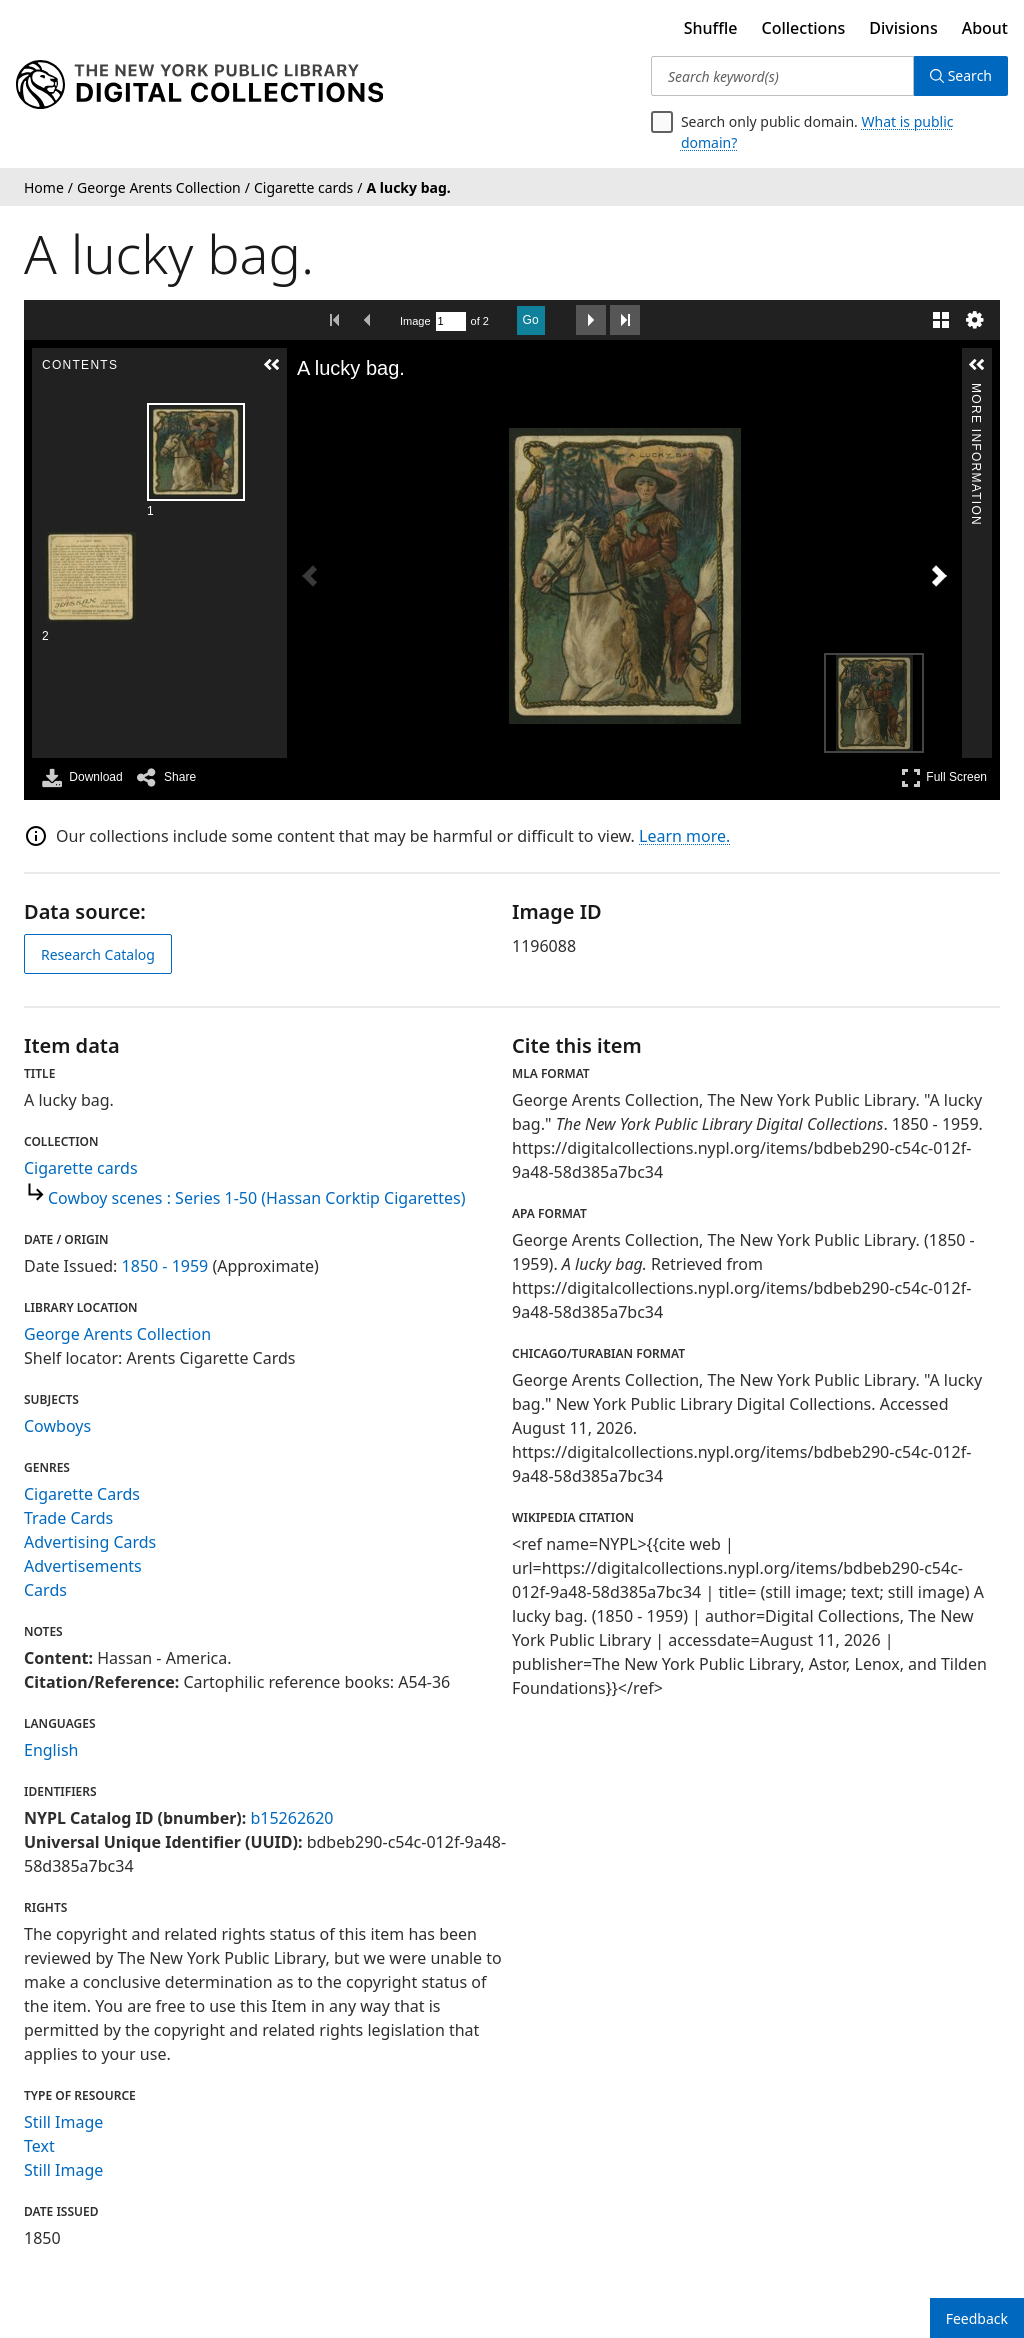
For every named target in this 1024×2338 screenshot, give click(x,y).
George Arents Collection (117, 1334)
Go (531, 320)
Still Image (63, 2122)
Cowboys (57, 1426)
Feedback (977, 2318)
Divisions (903, 28)
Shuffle (711, 28)
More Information (976, 391)
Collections (804, 28)
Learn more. (684, 836)
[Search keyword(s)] (782, 76)
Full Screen (944, 777)
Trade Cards (68, 1518)
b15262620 (291, 1818)
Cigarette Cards (82, 1494)
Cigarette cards (81, 1168)
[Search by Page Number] (451, 321)
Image (415, 321)
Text (39, 2146)
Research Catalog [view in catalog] (98, 954)
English (51, 1750)
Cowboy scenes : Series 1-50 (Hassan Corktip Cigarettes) (257, 1198)
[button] (272, 365)
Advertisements (83, 1566)
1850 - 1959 (165, 1266)
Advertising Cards (90, 1542)
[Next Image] (939, 576)
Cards (45, 1590)
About (985, 28)
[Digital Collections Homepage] (199, 85)
